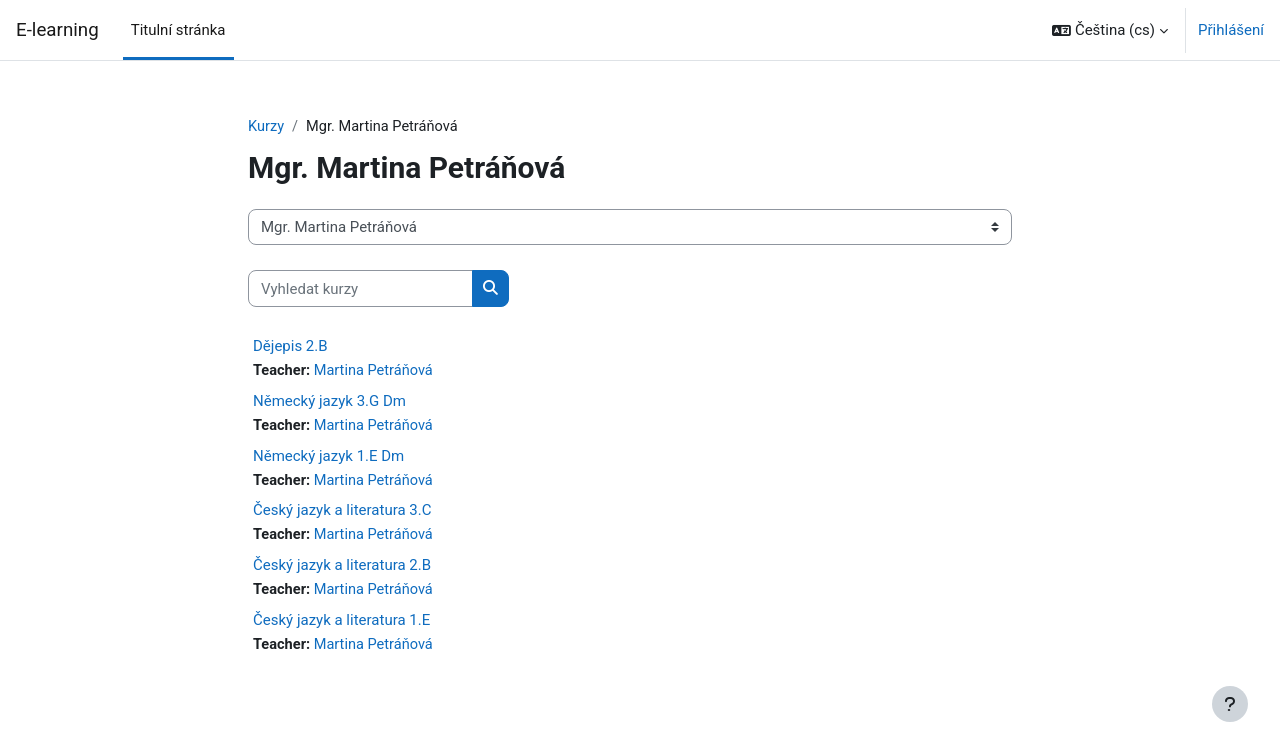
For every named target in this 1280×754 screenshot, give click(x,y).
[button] (1110, 30)
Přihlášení (1231, 30)
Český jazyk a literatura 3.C (342, 513)
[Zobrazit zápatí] (1230, 704)
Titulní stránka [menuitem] (178, 30)
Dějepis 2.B (290, 347)
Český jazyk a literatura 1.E (341, 624)
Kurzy (266, 127)
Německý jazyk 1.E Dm (328, 458)
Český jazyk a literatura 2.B (342, 569)
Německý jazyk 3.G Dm (329, 402)
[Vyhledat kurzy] (360, 289)
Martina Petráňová (377, 372)
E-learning (57, 30)
